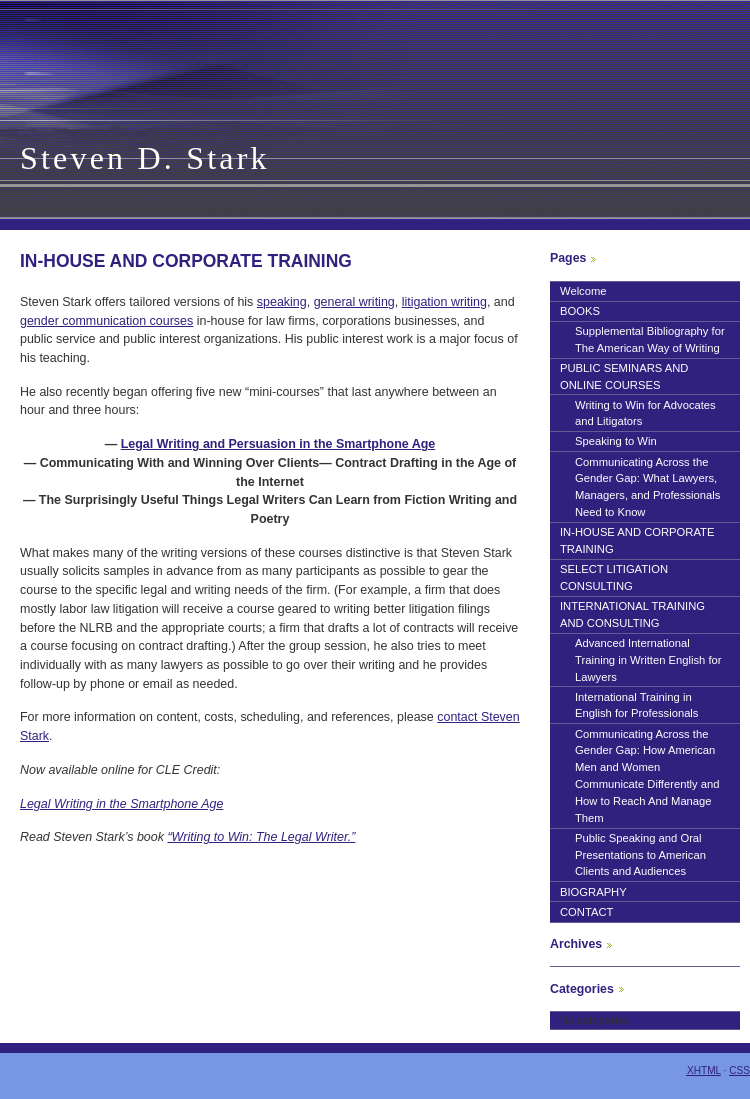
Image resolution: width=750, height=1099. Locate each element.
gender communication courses (106, 321)
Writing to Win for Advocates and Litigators (645, 413)
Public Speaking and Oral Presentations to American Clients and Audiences (640, 855)
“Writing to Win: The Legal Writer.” (261, 837)
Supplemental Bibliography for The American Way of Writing (650, 339)
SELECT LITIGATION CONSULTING (614, 577)
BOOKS (580, 311)
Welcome (583, 291)
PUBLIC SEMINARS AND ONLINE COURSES (624, 376)
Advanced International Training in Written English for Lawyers (648, 660)
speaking (282, 302)
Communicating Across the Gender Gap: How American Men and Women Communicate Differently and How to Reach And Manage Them (647, 776)
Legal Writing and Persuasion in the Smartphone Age (278, 444)
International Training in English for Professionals (636, 705)
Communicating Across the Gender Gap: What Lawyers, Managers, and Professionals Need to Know (647, 487)
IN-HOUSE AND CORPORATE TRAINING (637, 540)
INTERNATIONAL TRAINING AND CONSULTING (632, 614)
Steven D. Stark (145, 158)
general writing (354, 302)
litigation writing (444, 302)
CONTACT (586, 912)
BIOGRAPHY (593, 892)
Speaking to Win (616, 441)
